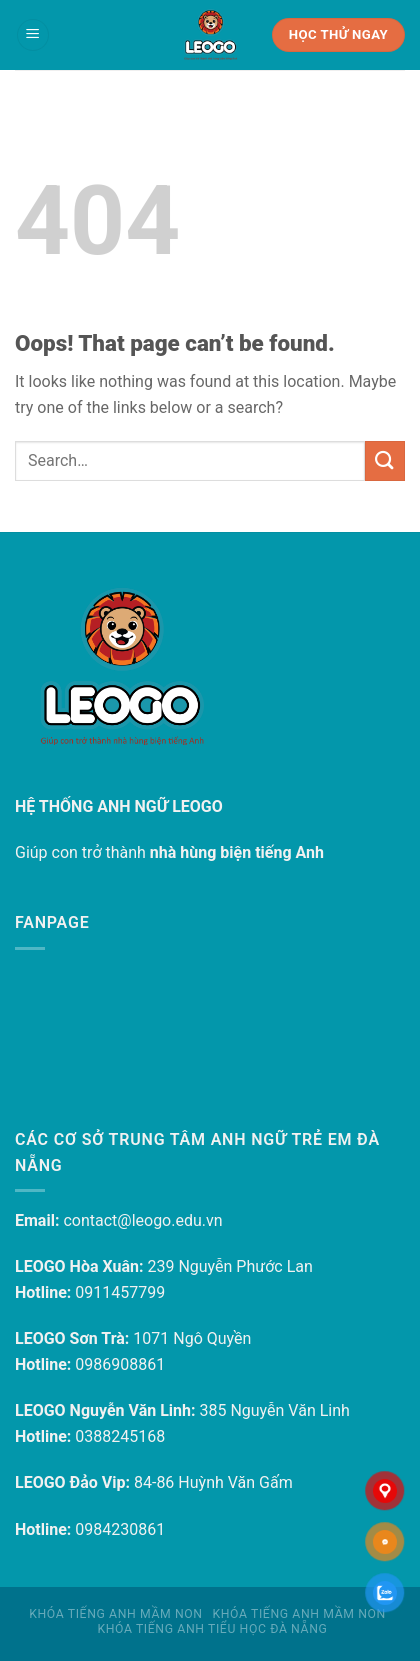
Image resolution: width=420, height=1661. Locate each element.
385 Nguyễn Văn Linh (274, 1410)
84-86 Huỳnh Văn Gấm (213, 1482)
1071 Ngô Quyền (192, 1338)
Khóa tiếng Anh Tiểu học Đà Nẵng (212, 1629)
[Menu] (33, 35)
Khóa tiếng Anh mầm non (115, 1614)
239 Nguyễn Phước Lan (229, 1266)
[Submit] (385, 460)
